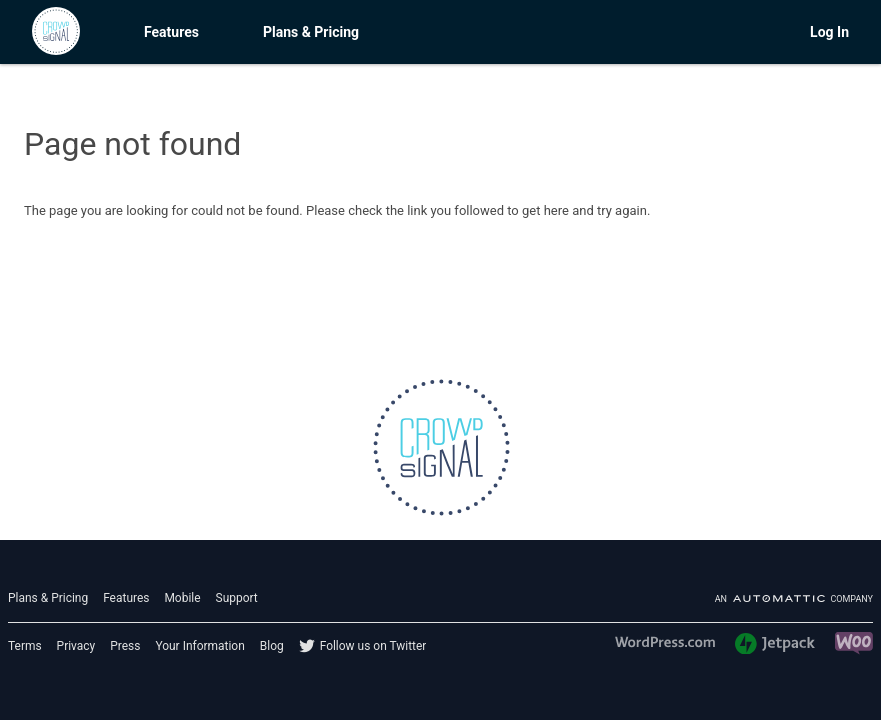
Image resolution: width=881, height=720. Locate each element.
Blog (272, 646)
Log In (829, 32)
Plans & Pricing (311, 32)
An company (794, 599)
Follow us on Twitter (373, 646)
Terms (25, 646)
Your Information (199, 646)
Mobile (182, 598)
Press (125, 646)
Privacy (76, 646)
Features (171, 32)
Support (237, 598)
